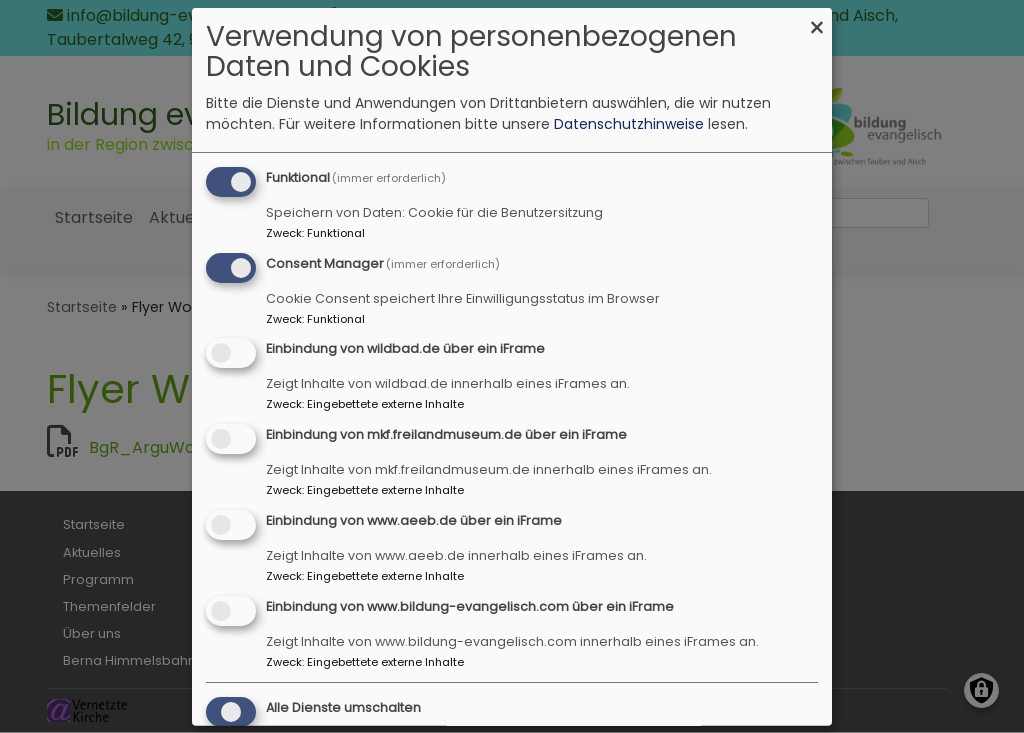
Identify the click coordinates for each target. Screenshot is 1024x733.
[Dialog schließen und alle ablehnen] (817, 19)
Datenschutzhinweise (629, 124)
